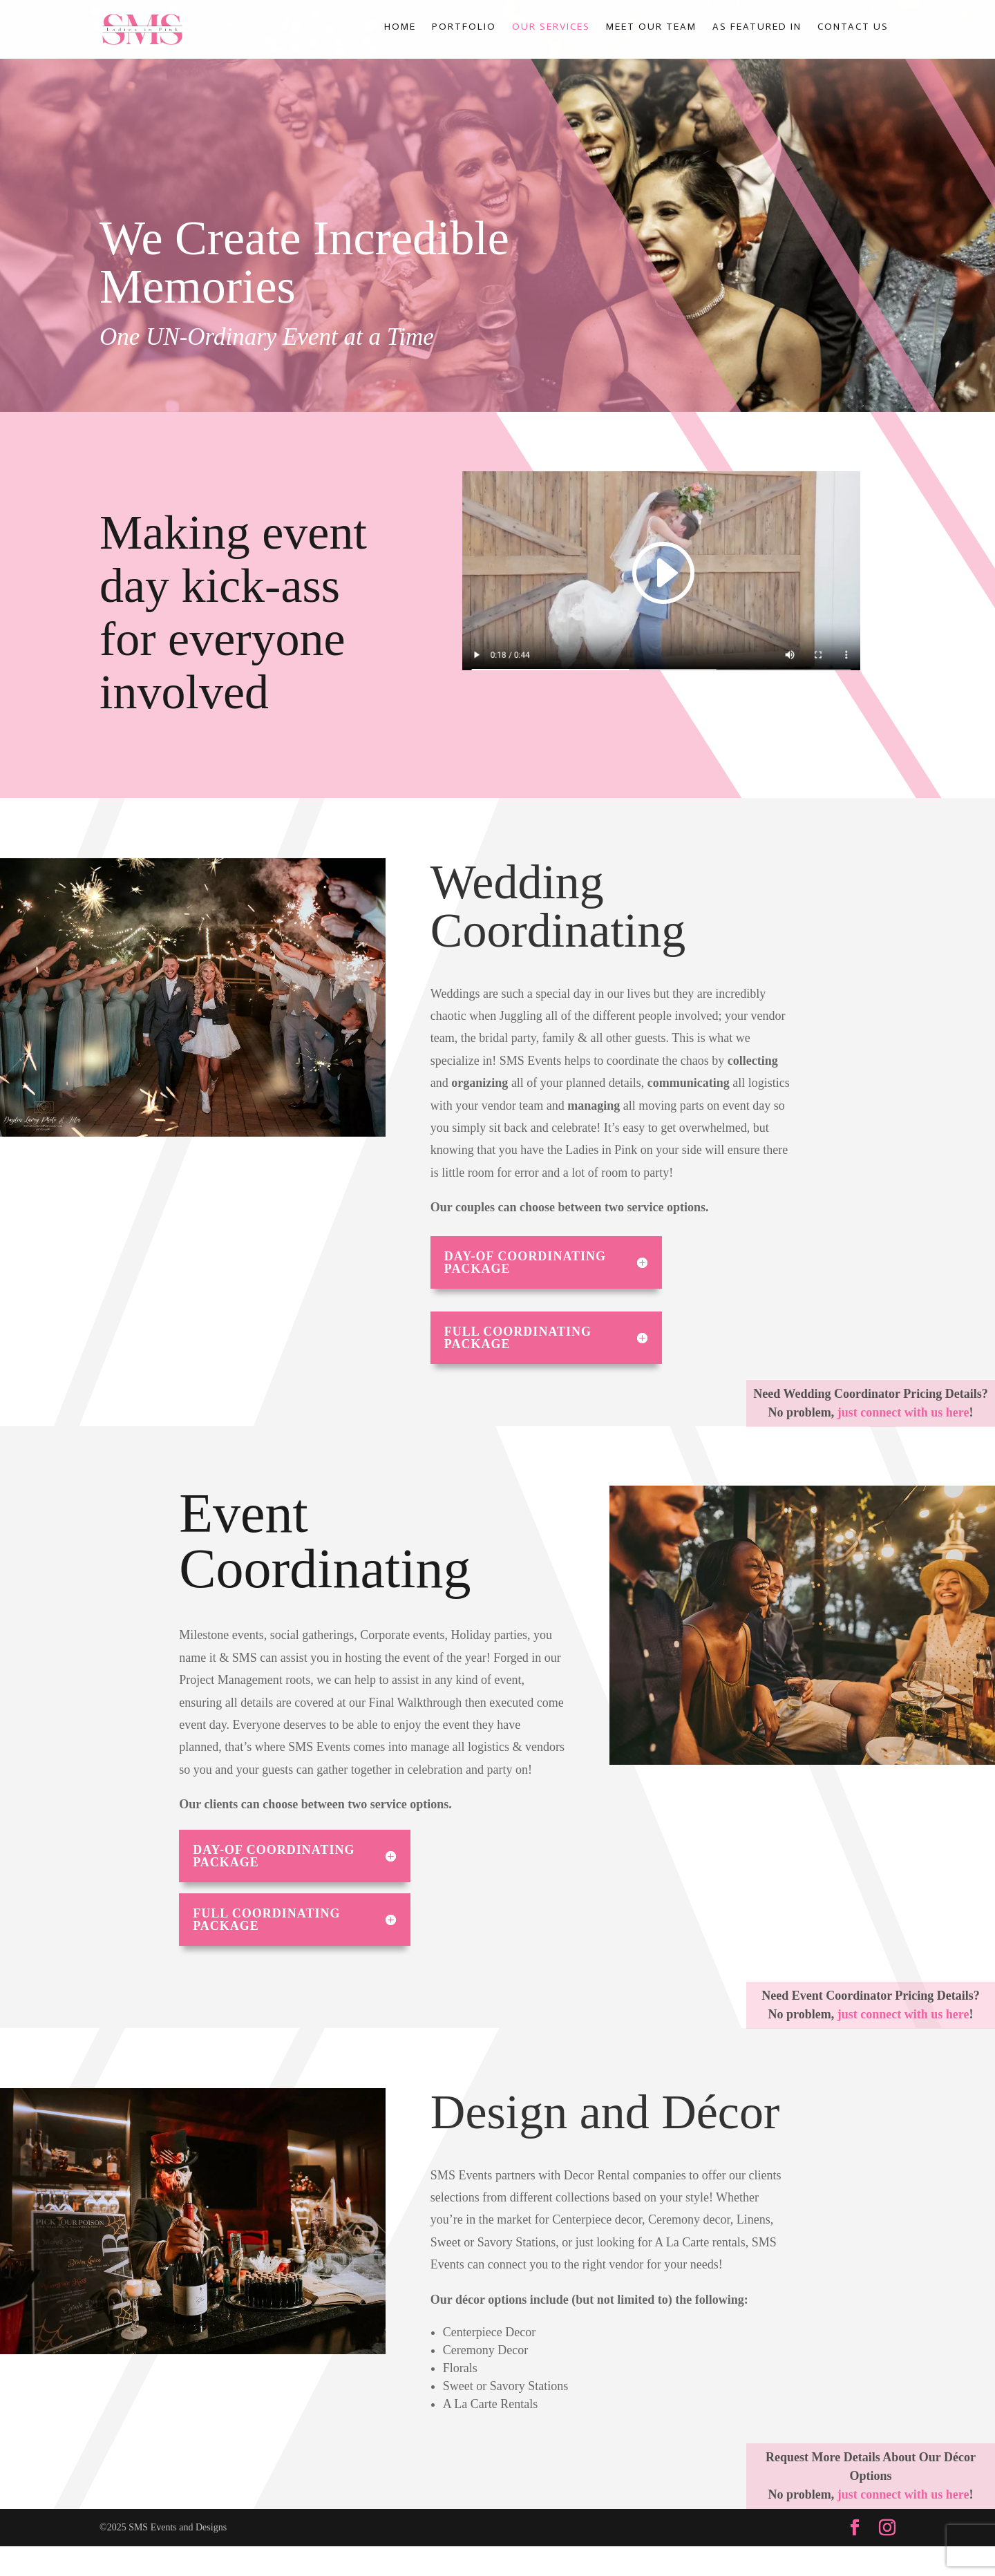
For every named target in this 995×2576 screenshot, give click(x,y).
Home (400, 28)
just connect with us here (903, 1412)
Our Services (551, 28)
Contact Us (853, 28)
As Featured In (757, 28)
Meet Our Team (651, 28)
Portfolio (464, 28)
